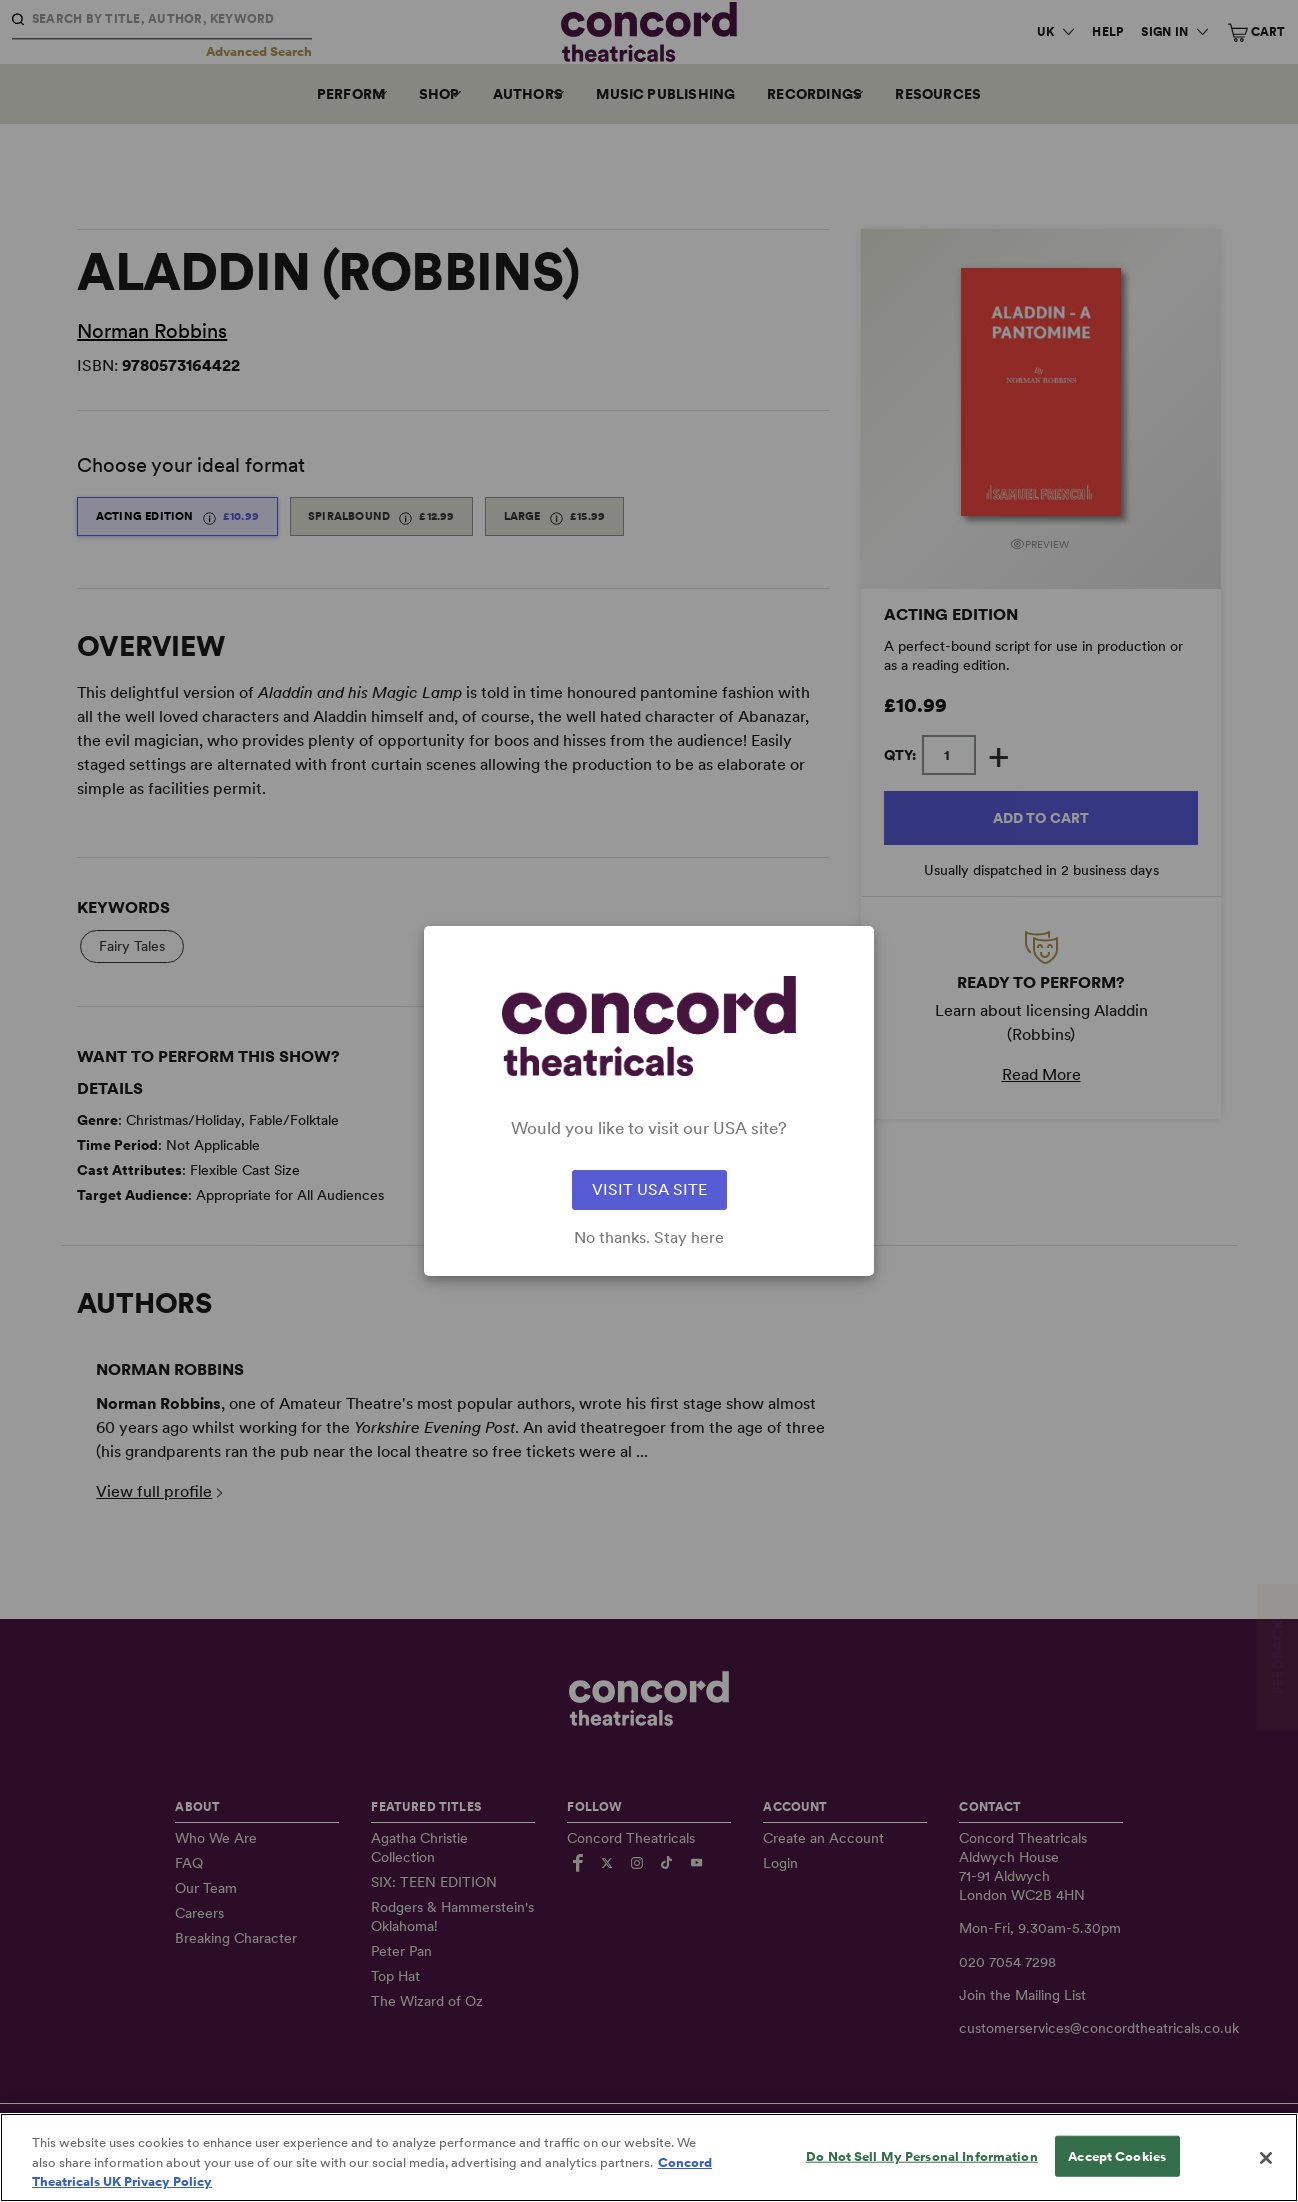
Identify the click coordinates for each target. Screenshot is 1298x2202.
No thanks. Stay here (649, 1238)
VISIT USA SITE (649, 1189)
